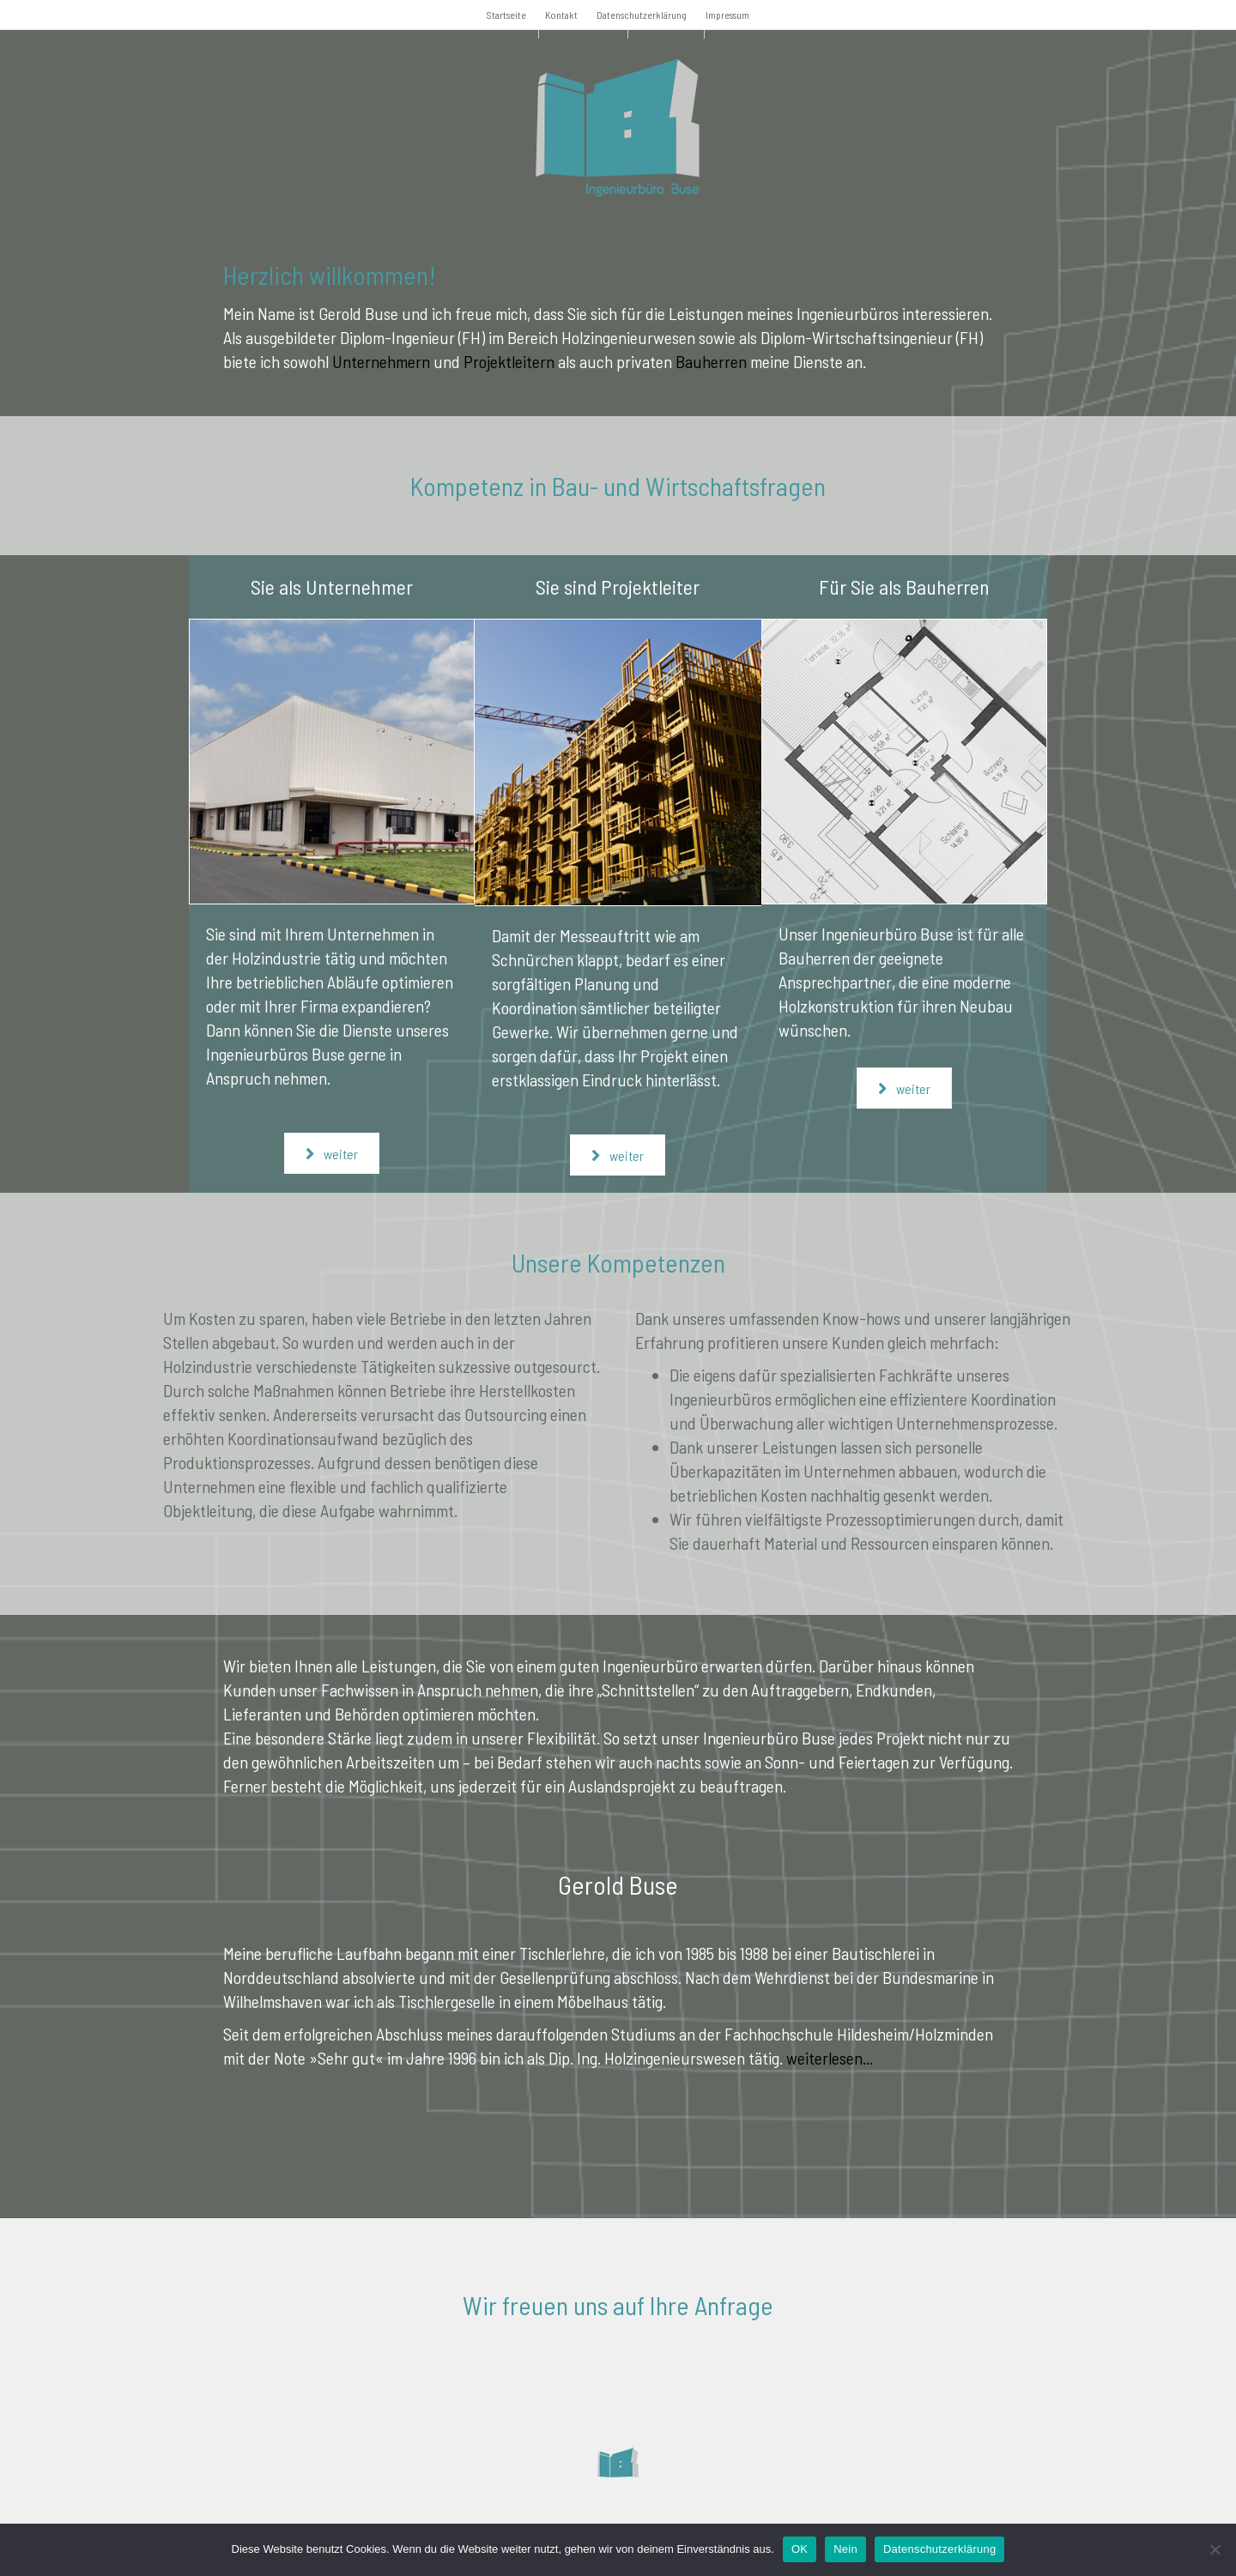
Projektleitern (509, 361)
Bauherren (711, 361)
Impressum (727, 15)
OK (799, 2549)
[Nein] (1214, 2549)
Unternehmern (381, 361)
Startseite (506, 15)
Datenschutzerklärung (642, 15)
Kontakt (561, 15)
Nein (845, 2549)
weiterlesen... (829, 2057)
